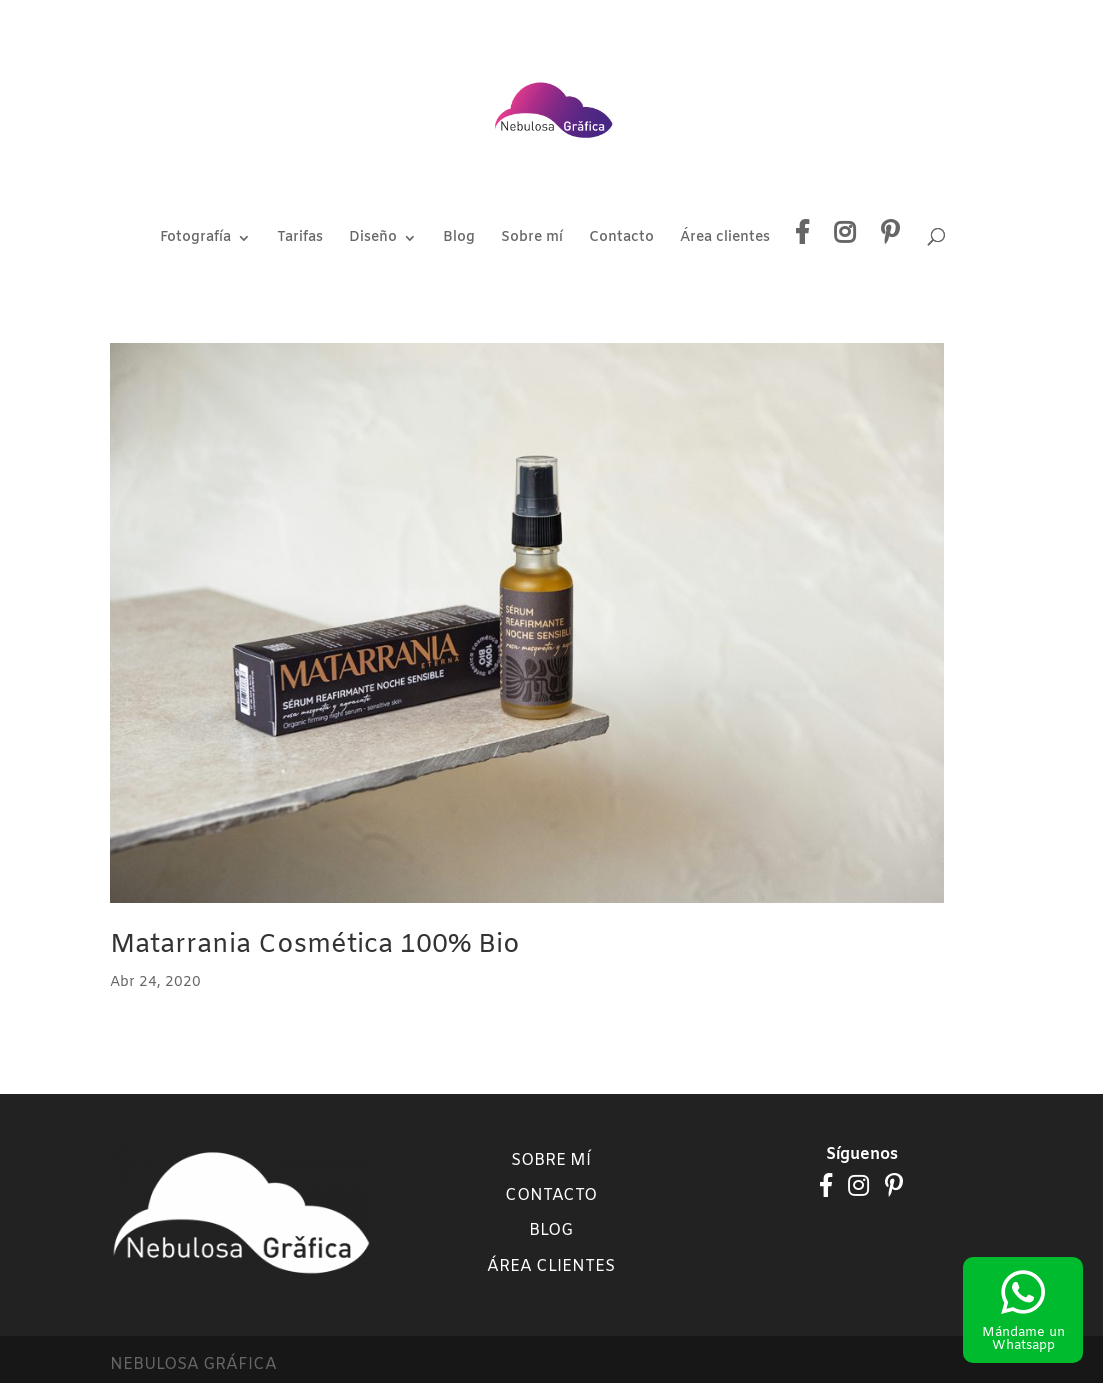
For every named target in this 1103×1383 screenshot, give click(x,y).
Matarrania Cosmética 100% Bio (315, 945)
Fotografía (195, 239)
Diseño (373, 239)
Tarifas (300, 239)
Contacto (621, 239)
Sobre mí (532, 239)
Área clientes (725, 239)
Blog (459, 239)
